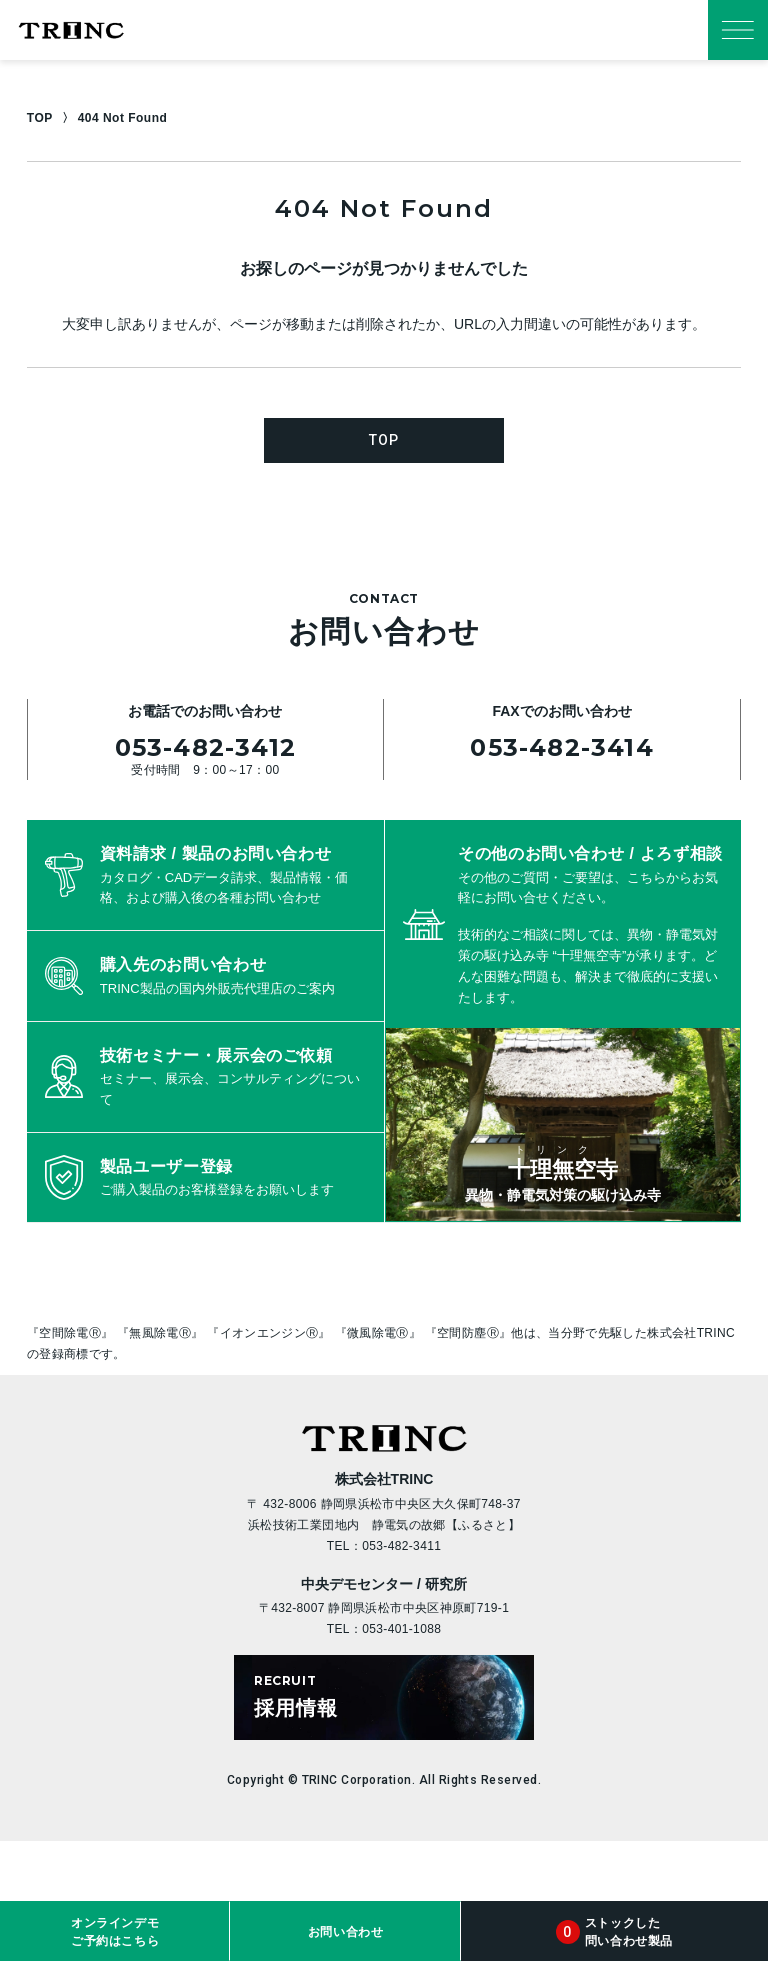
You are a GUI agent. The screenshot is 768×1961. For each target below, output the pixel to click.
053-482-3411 (401, 1546)
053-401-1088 (401, 1629)
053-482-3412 (205, 747)
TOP (40, 118)
